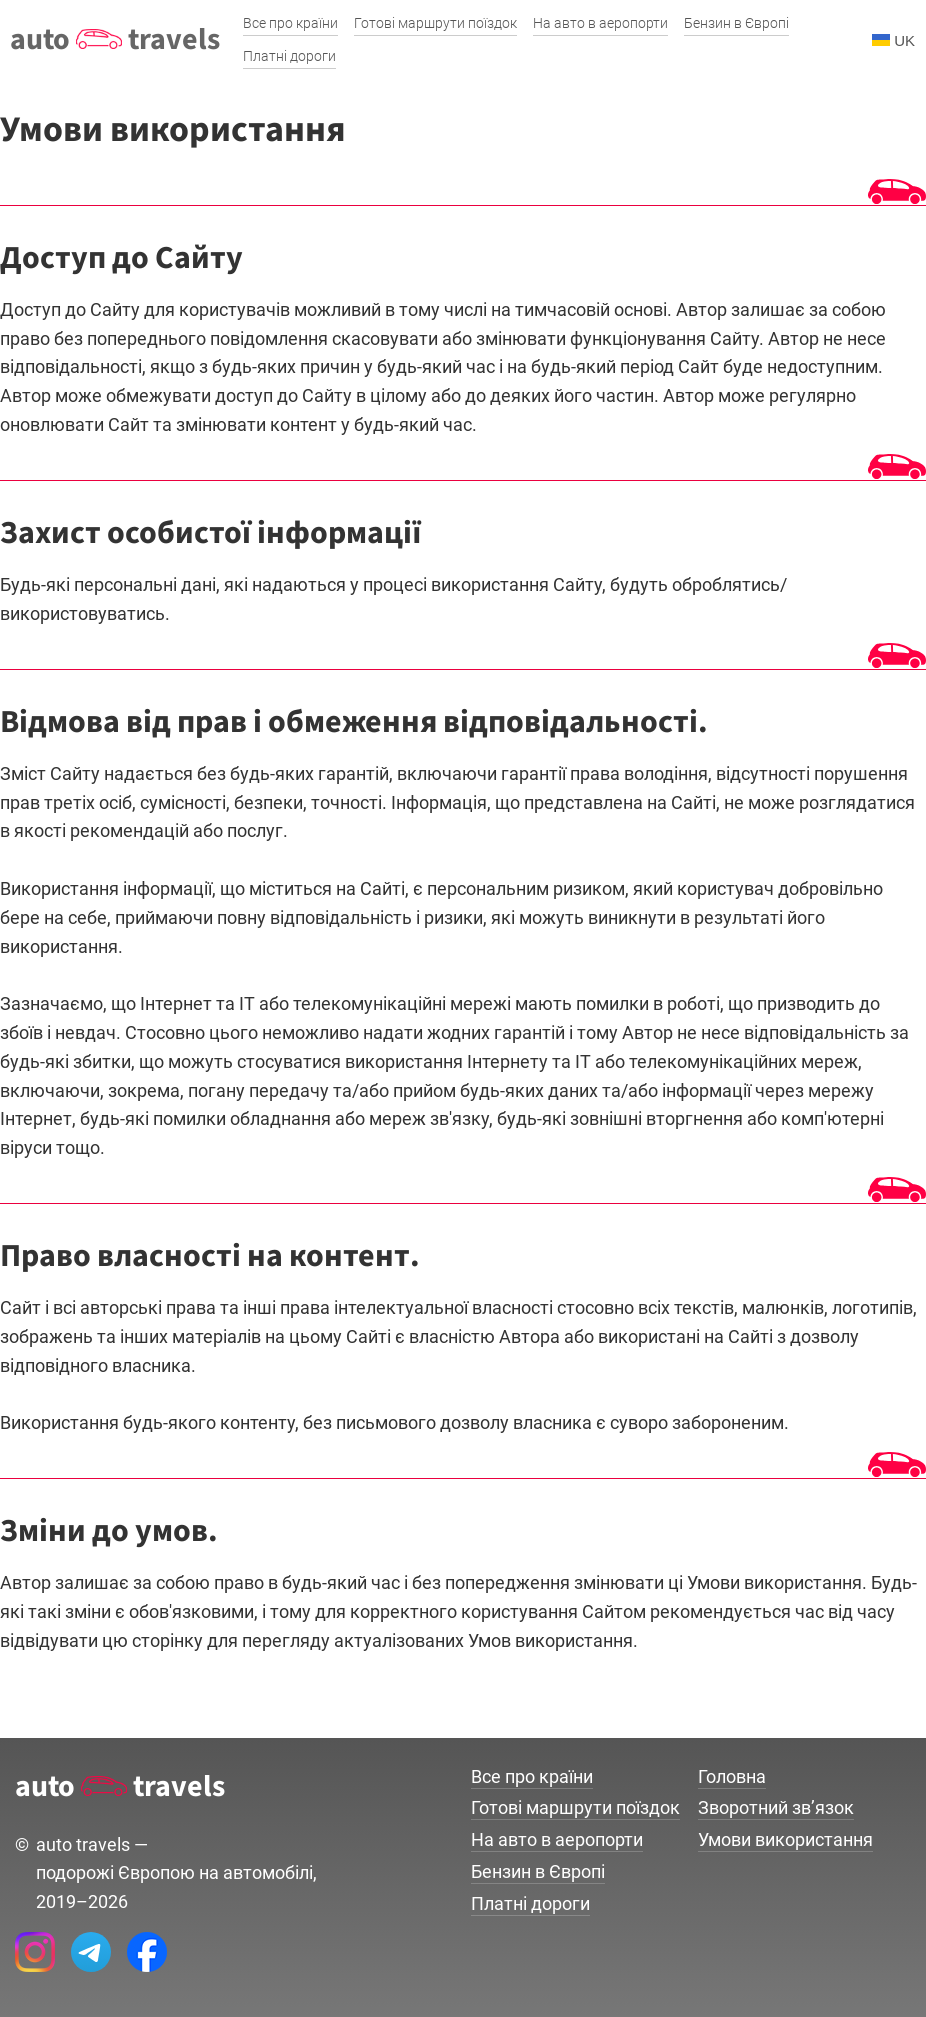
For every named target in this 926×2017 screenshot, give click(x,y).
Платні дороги (530, 1903)
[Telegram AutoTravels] (91, 1952)
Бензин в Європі (538, 1871)
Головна (732, 1776)
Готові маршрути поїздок (575, 1807)
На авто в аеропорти (557, 1839)
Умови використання (785, 1839)
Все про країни (532, 1776)
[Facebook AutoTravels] (147, 1952)
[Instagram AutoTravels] (35, 1952)
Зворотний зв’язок (776, 1807)
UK (893, 40)
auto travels (115, 39)
